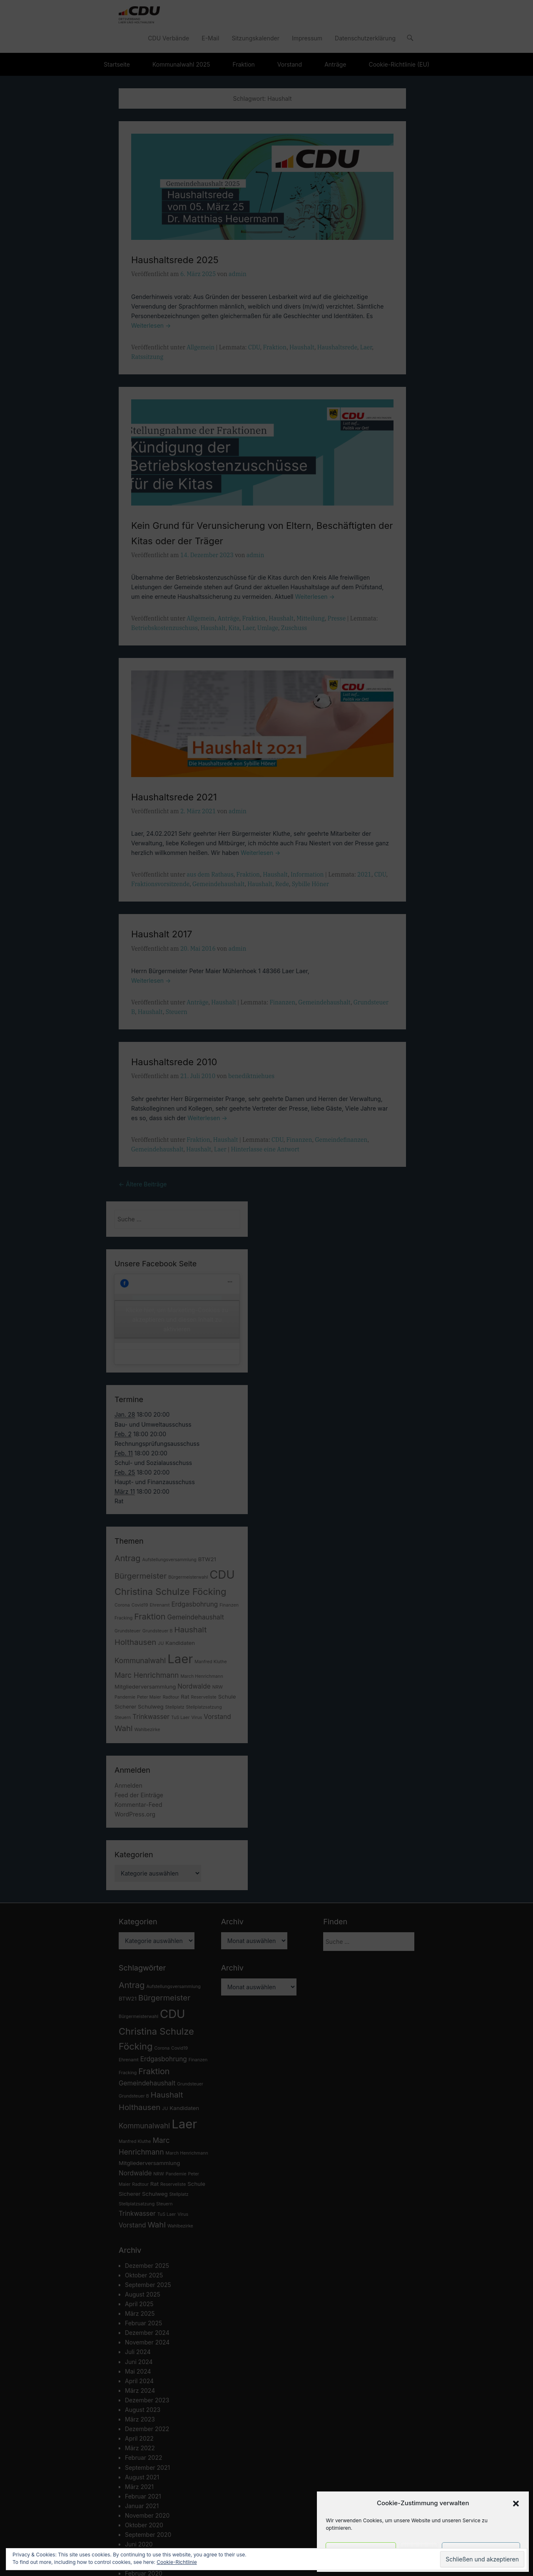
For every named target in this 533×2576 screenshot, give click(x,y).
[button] (516, 2503)
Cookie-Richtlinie (177, 2562)
